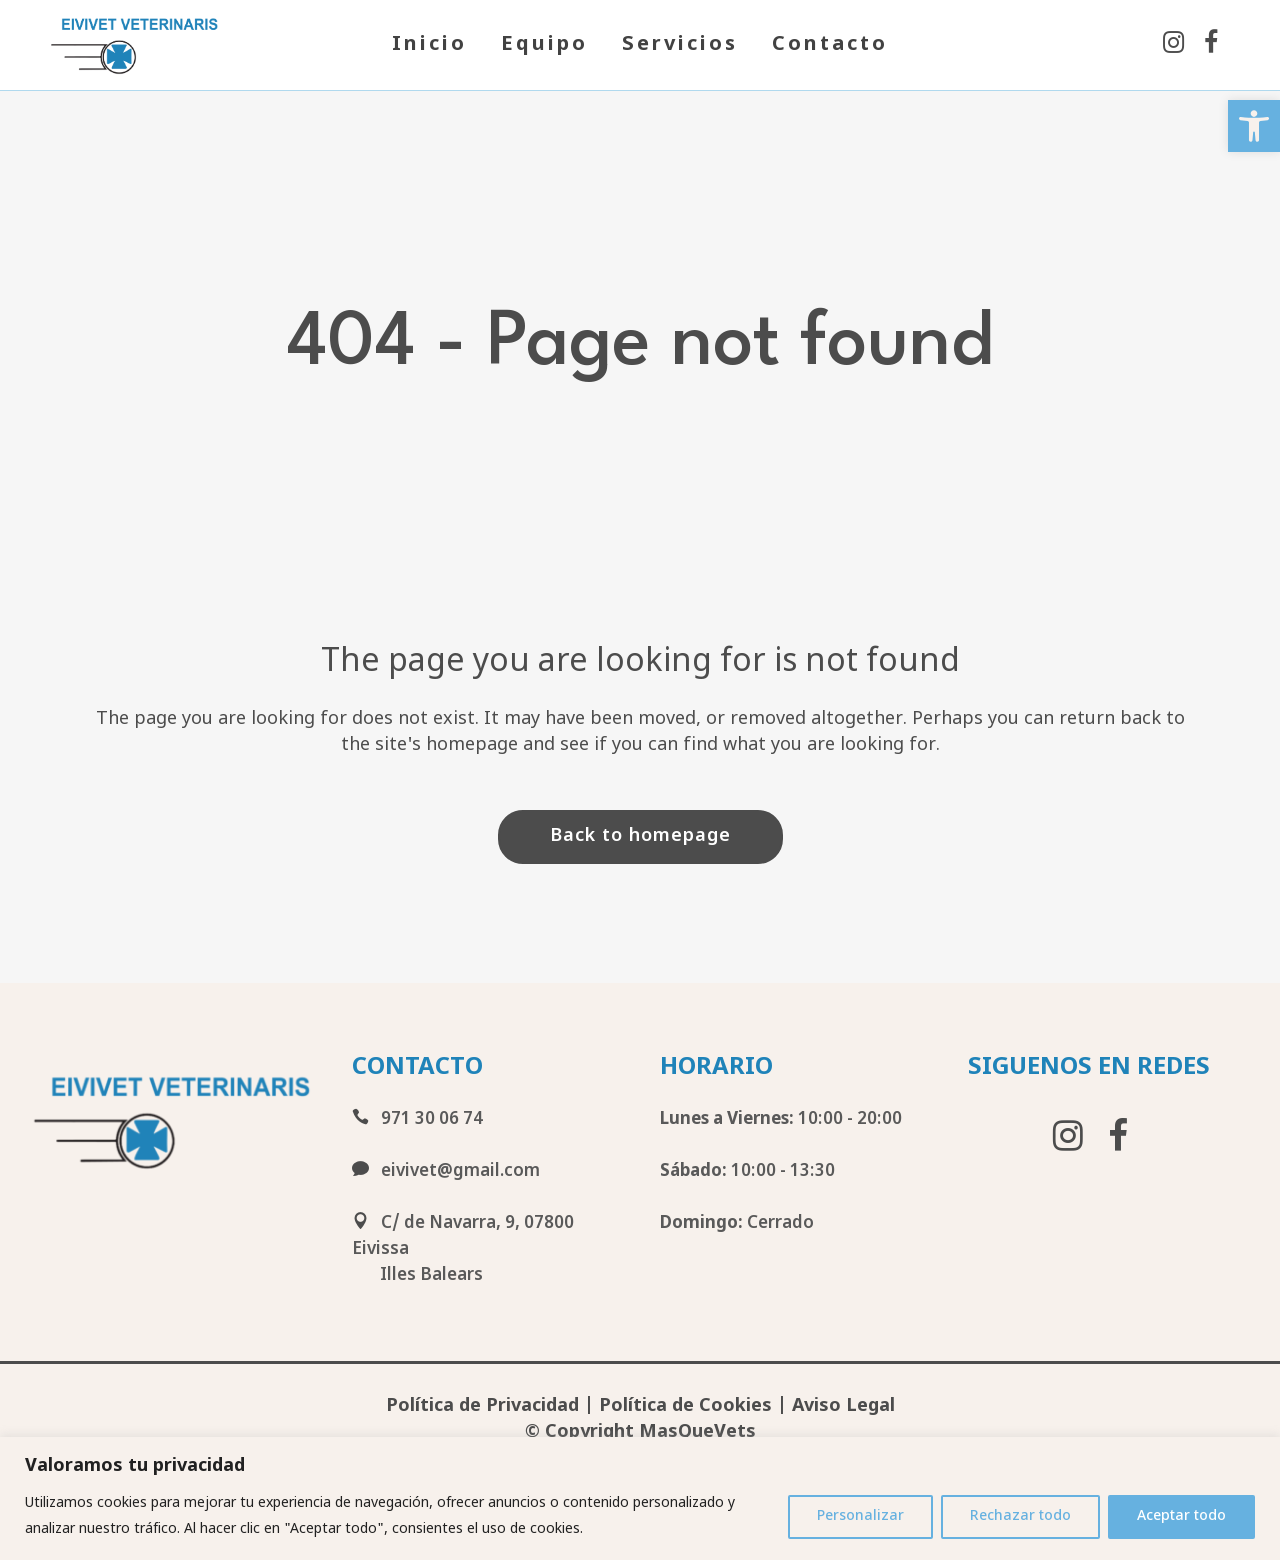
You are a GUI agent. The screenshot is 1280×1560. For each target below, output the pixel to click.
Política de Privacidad (482, 1406)
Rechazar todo (1020, 1516)
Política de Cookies (685, 1406)
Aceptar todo (1181, 1516)
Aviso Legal (843, 1406)
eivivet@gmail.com (446, 1172)
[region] (640, 1498)
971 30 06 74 (417, 1120)
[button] (1254, 126)
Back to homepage (640, 836)
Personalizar (860, 1516)
